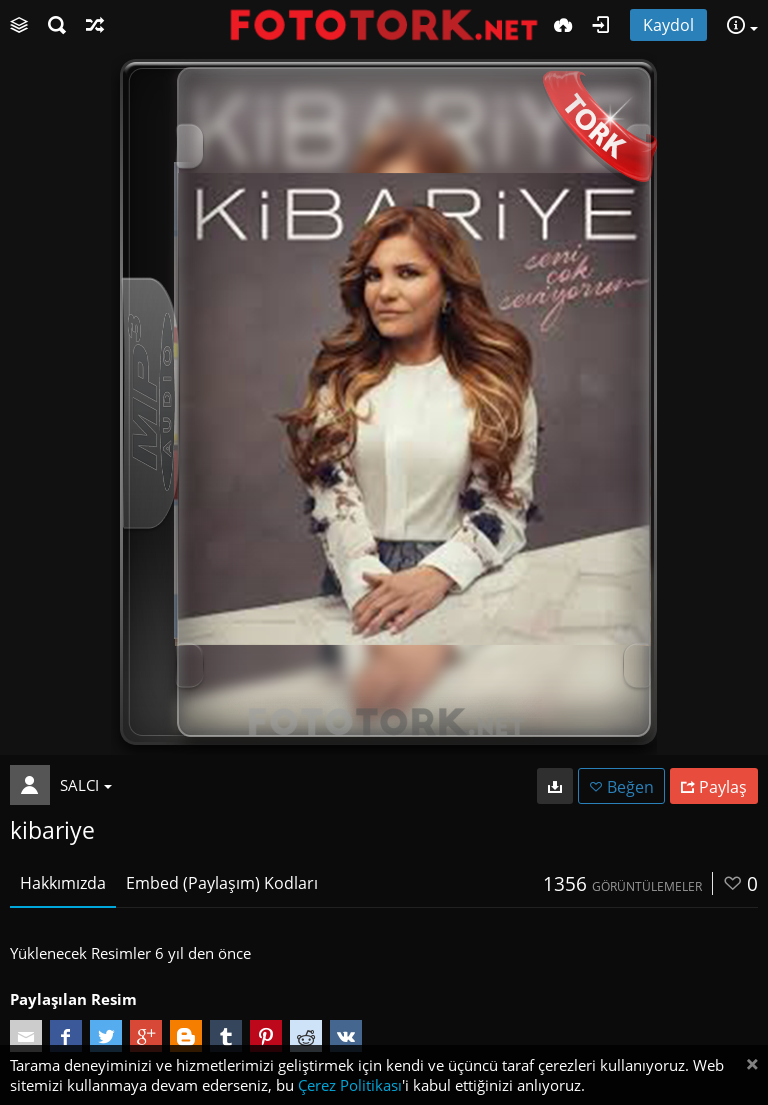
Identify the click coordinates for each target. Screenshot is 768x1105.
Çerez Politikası (350, 1085)
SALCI (86, 785)
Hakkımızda (63, 883)
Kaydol (668, 25)
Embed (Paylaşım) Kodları (222, 883)
